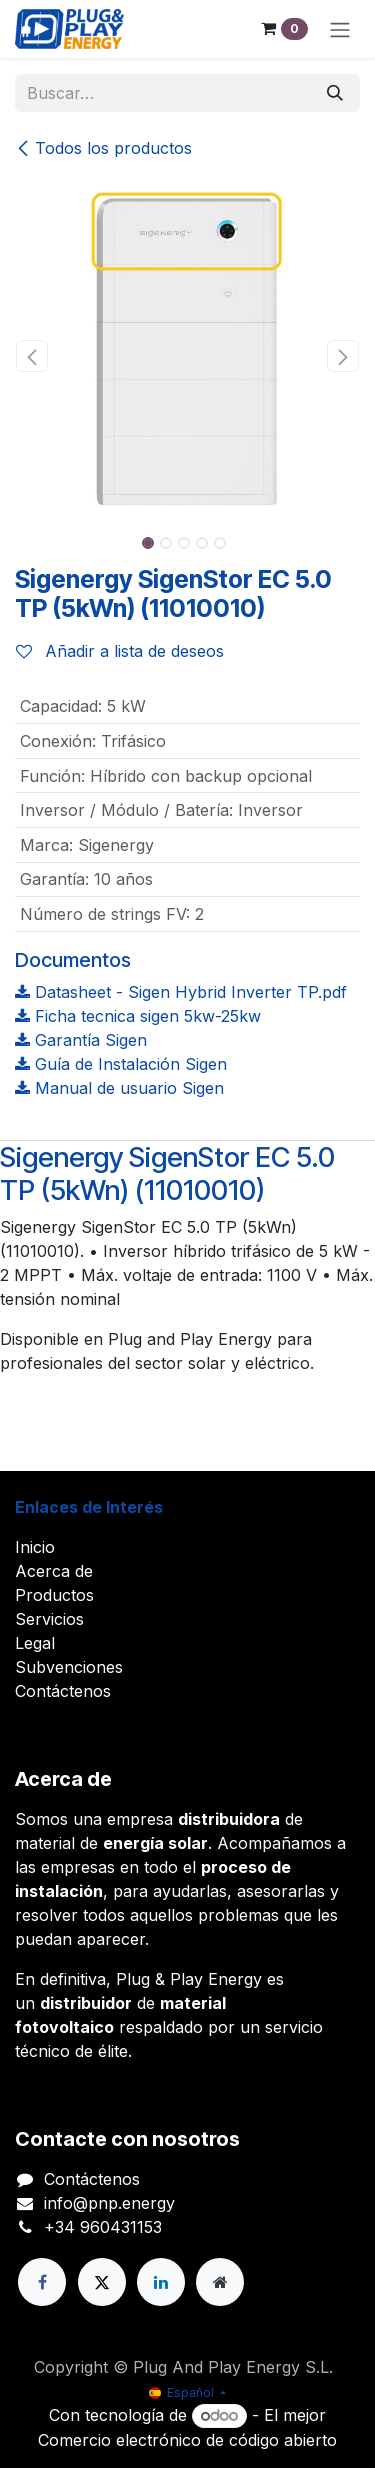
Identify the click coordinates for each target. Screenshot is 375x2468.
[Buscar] (335, 93)
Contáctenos (63, 1691)
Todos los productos (103, 148)
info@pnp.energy (109, 2203)
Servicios (49, 1619)
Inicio (35, 1547)
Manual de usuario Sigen (119, 1088)
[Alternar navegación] (340, 29)
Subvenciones (69, 1667)
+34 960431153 (103, 2227)
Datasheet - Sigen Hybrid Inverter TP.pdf (181, 992)
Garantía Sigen (81, 1040)
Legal (35, 1643)
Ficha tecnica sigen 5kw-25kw (138, 1016)
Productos (54, 1595)
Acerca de (54, 1571)
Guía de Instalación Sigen (121, 1064)
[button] (32, 356)
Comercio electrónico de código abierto (187, 2440)
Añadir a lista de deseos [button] (120, 651)
